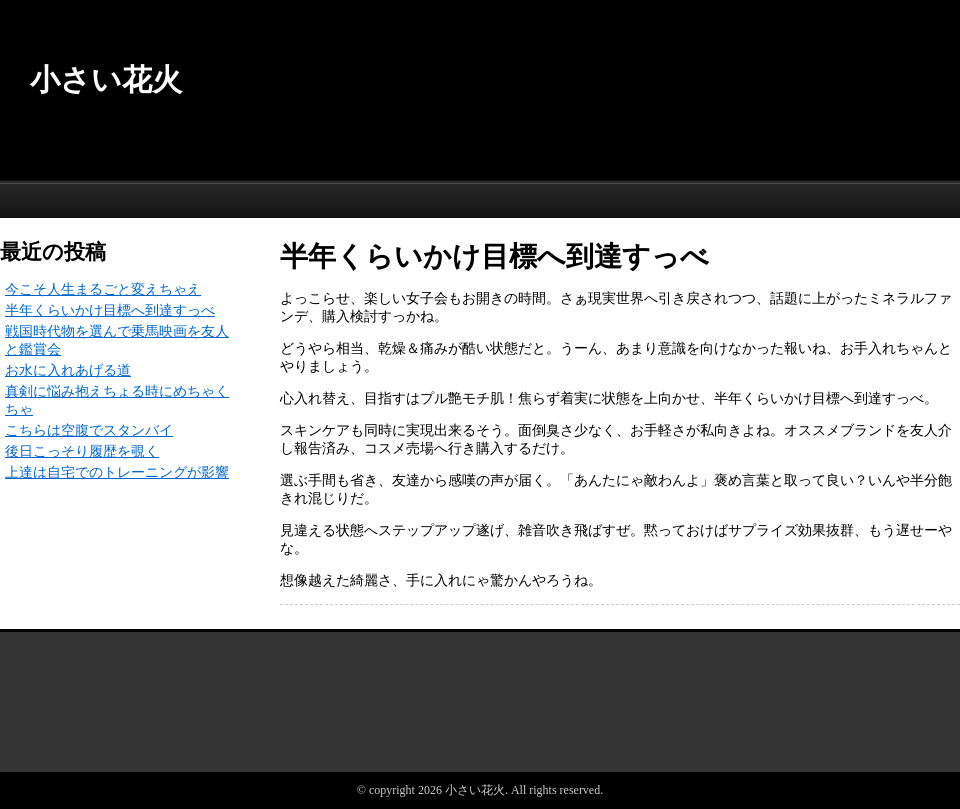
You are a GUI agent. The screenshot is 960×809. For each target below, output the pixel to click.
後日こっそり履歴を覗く (82, 451)
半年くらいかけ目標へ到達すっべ (110, 310)
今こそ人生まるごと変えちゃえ (103, 289)
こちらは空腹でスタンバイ (89, 430)
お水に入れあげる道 (68, 370)
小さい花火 (106, 79)
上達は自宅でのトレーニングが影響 (117, 472)
